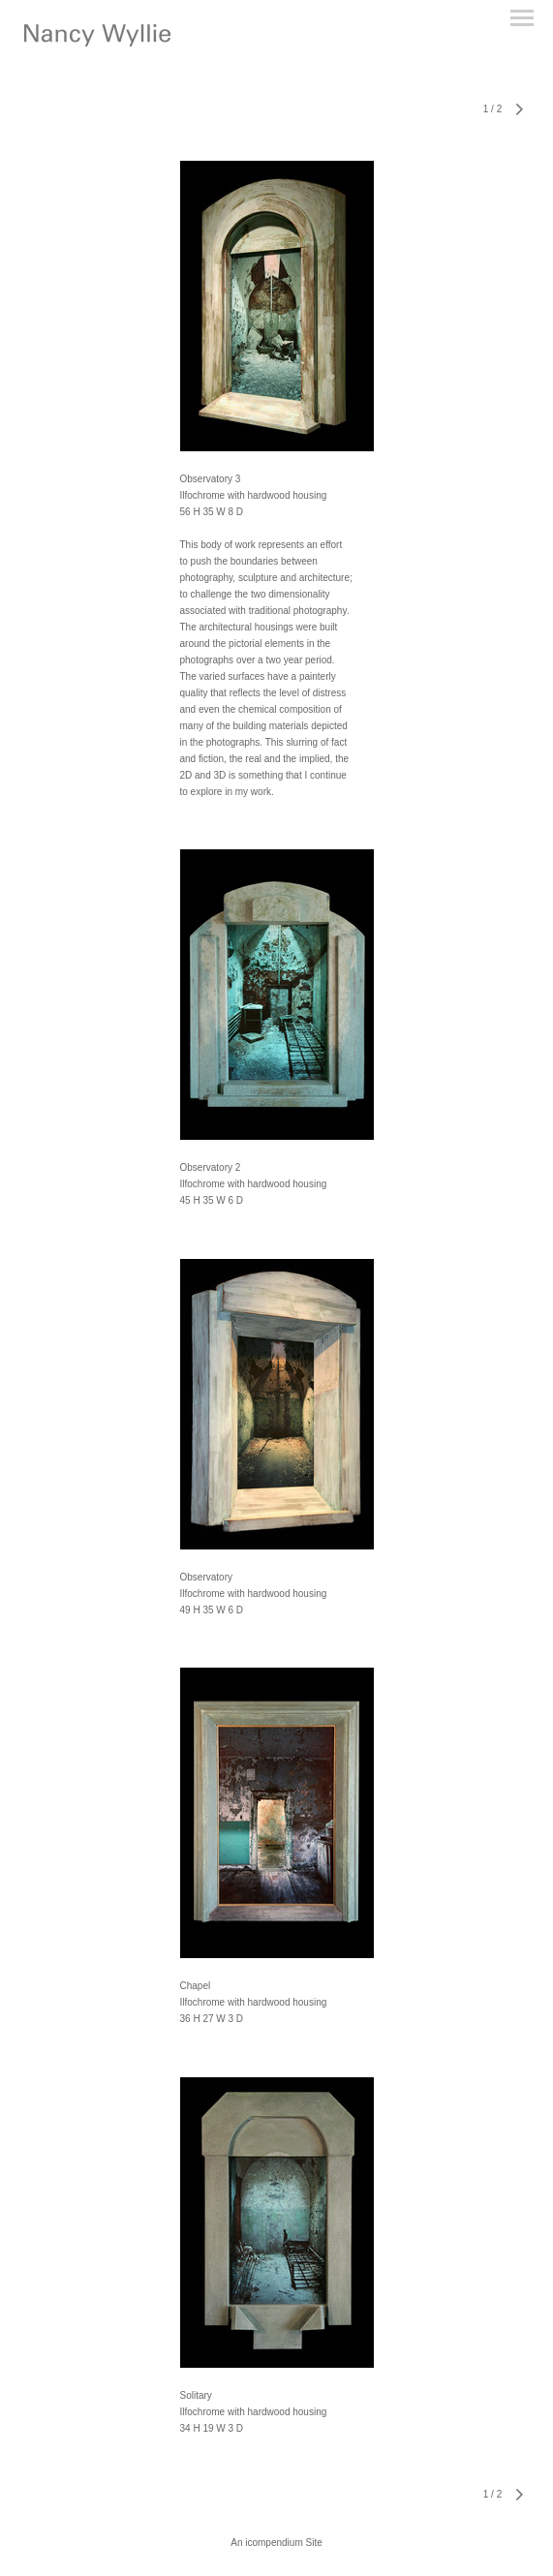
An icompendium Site (276, 2542)
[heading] (97, 42)
